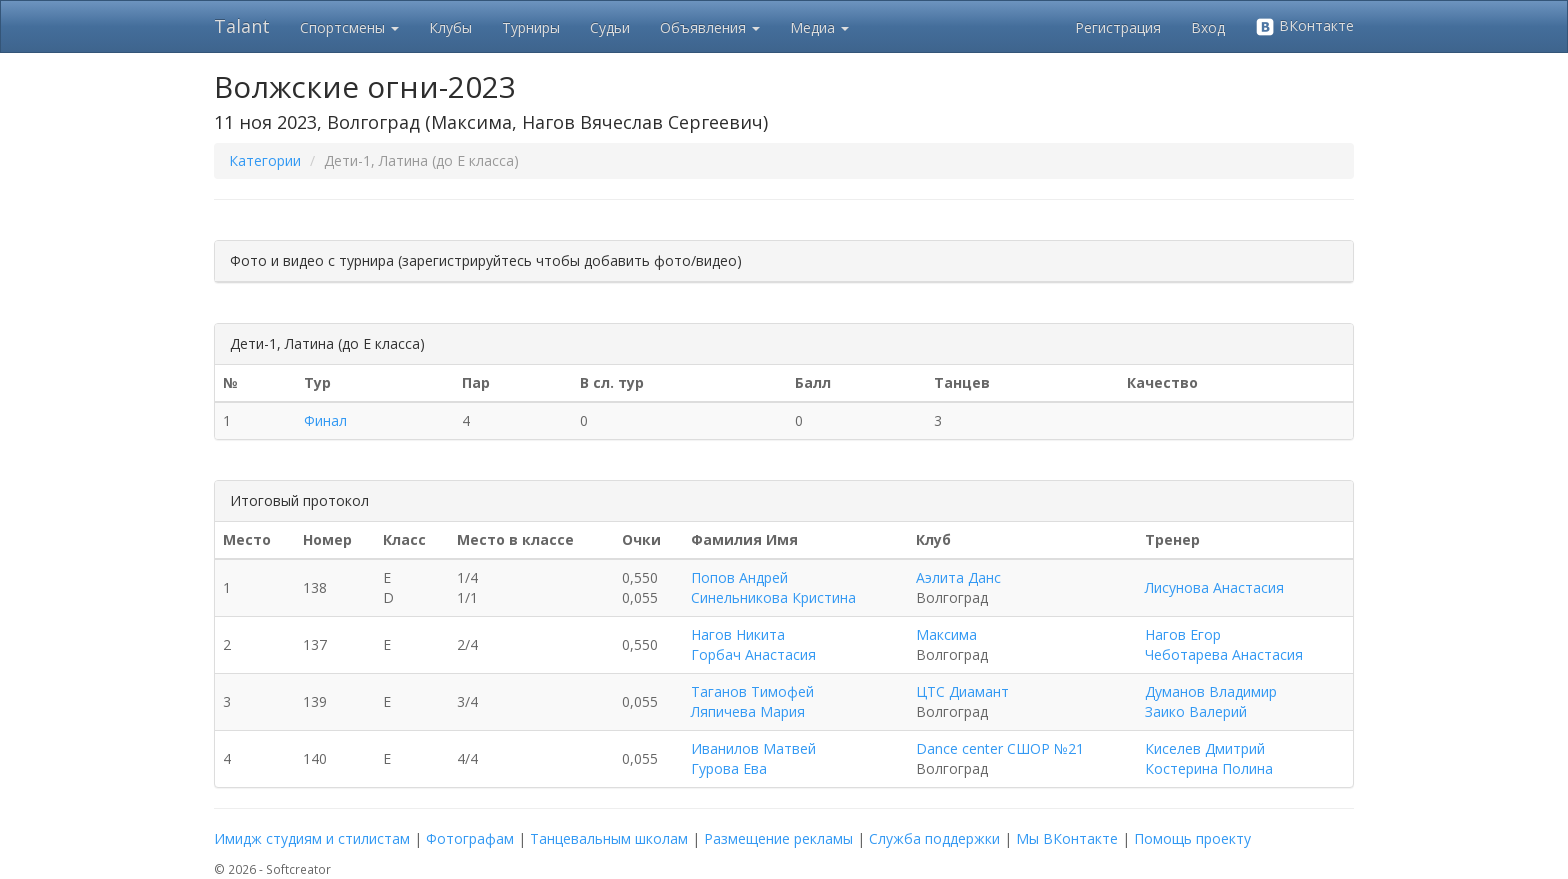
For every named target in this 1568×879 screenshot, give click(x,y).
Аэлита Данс (958, 577)
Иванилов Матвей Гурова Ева (753, 758)
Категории (265, 160)
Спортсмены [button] (349, 27)
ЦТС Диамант (962, 691)
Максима (946, 634)
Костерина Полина (1209, 768)
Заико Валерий (1196, 711)
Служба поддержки (934, 838)
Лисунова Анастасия (1214, 587)
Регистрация (1118, 27)
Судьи (610, 27)
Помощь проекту (1192, 838)
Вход (1208, 27)
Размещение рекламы (778, 838)
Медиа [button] (819, 27)
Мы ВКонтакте (1067, 838)
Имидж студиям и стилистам (312, 838)
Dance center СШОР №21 (1000, 748)
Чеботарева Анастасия (1224, 654)
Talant (242, 26)
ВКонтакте (1304, 26)
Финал (325, 420)
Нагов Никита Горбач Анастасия (753, 644)
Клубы (450, 27)
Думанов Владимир (1211, 691)
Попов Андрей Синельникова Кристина (773, 587)
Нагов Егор (1183, 634)
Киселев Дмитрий (1205, 748)
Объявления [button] (710, 27)
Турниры (531, 27)
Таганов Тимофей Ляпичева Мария (752, 701)
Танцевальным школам (609, 838)
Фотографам (470, 838)
